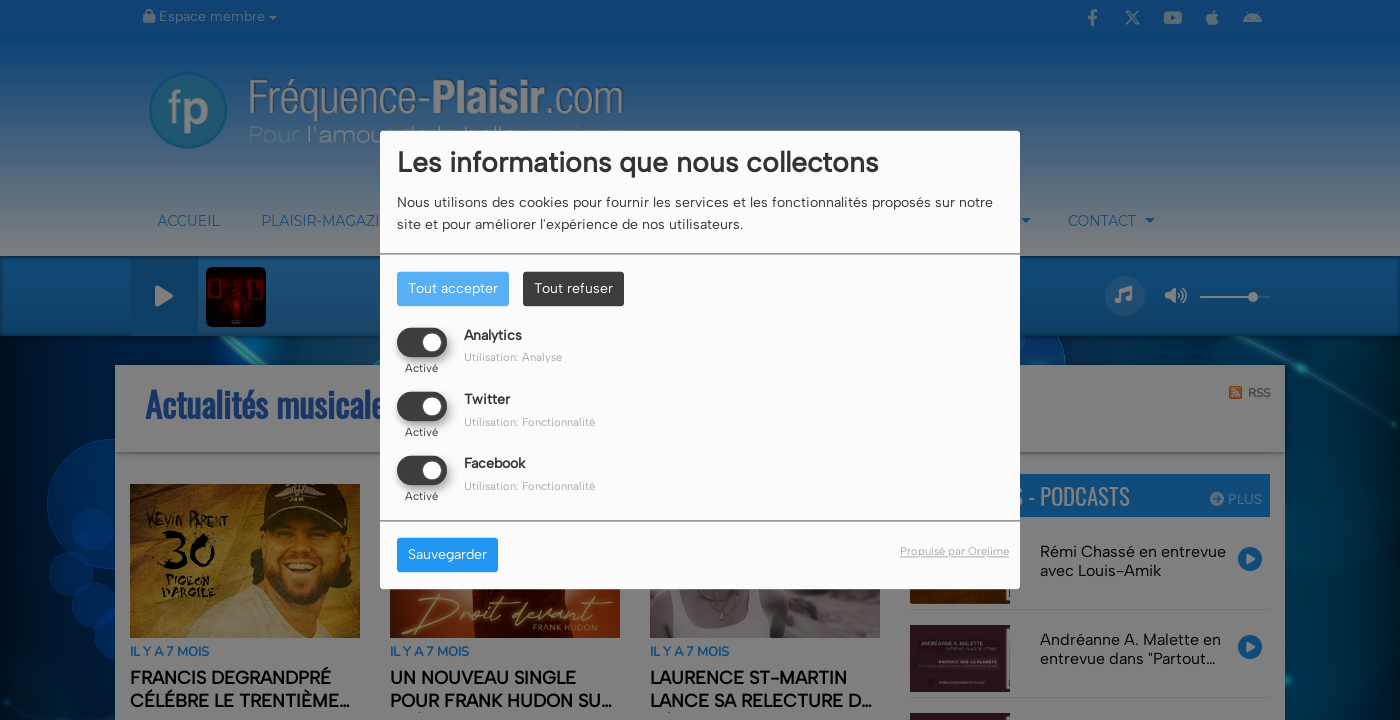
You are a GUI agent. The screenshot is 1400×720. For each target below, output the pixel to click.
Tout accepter (453, 288)
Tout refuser (573, 288)
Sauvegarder (447, 555)
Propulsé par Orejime (954, 552)
